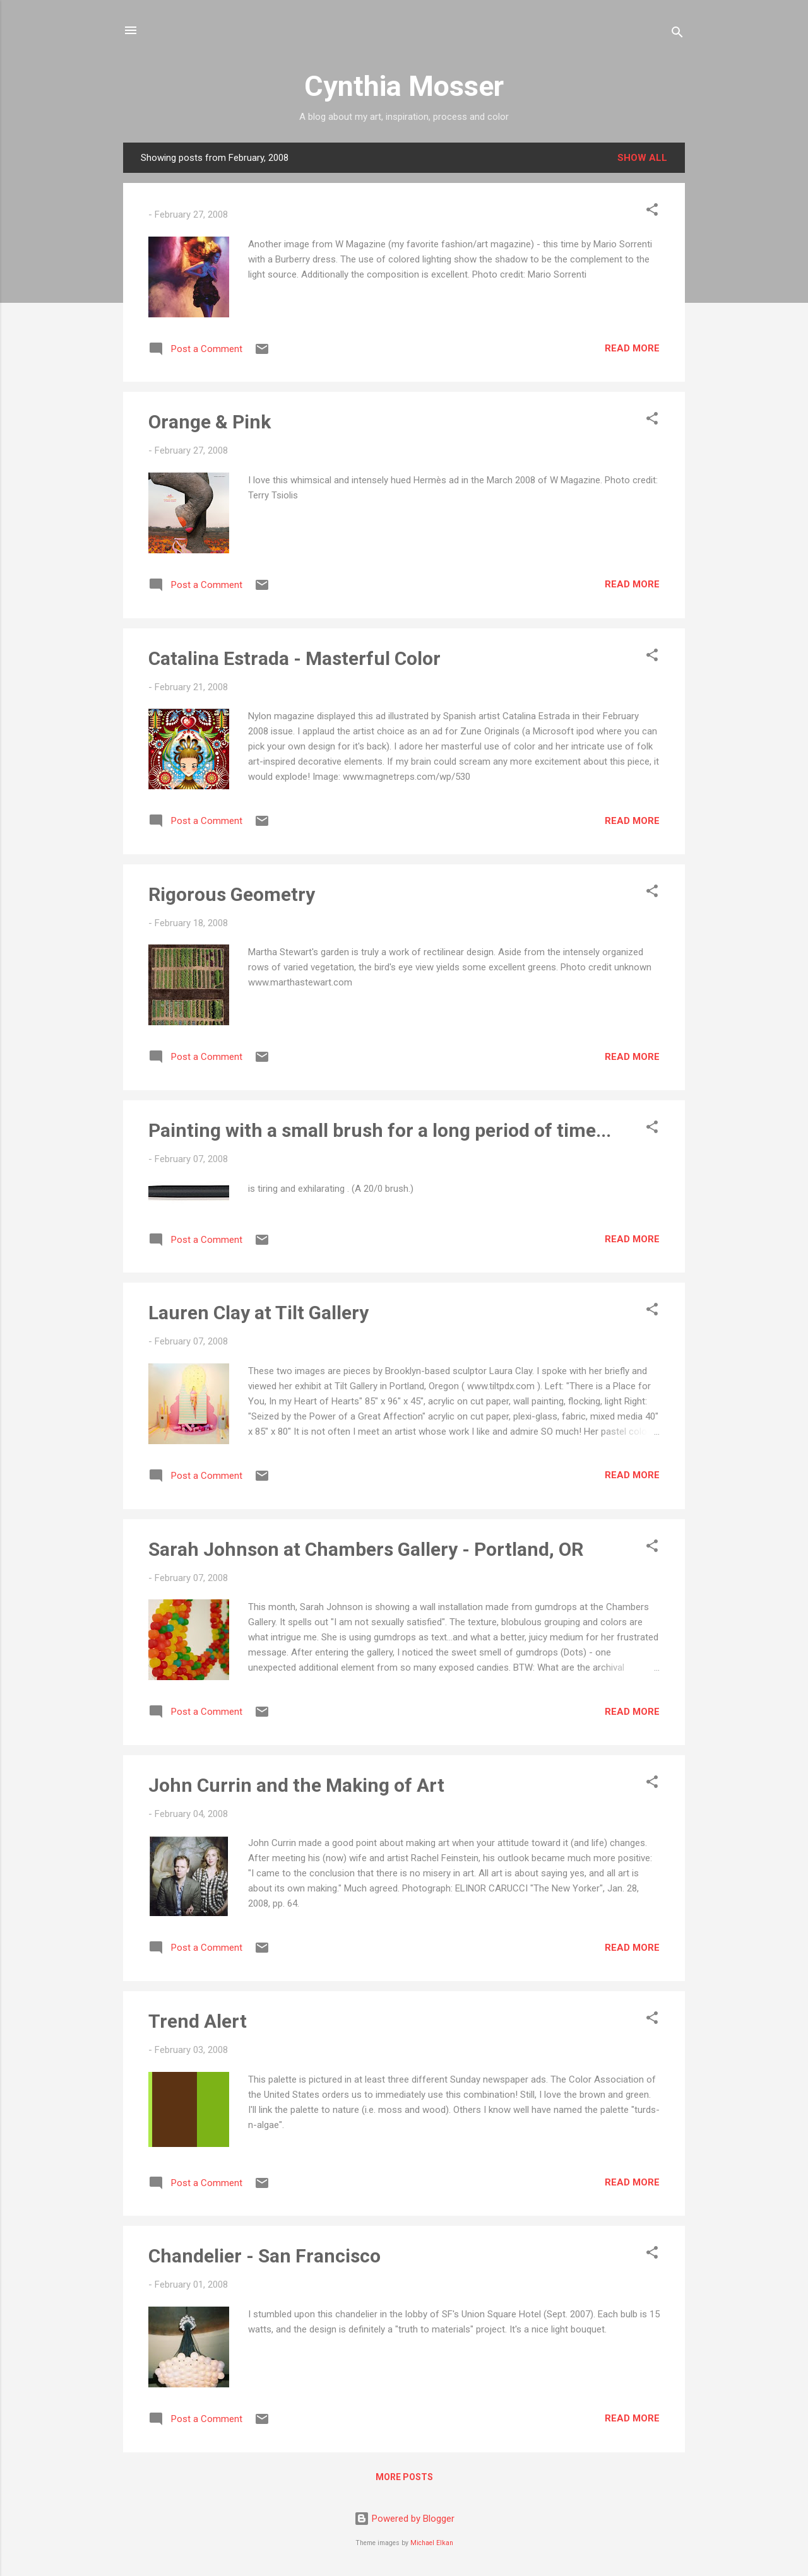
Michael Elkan (431, 2543)
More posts (404, 2477)
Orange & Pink (209, 422)
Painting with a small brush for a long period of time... (379, 1130)
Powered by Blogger (404, 2518)
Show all (642, 157)
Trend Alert (197, 2021)
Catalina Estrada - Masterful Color (294, 658)
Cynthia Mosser (404, 86)
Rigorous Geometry (231, 894)
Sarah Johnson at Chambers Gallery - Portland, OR (365, 1549)
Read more (632, 348)
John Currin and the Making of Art (296, 1785)
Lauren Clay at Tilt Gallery (258, 1313)
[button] (652, 211)
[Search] (677, 34)
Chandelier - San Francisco (264, 2256)
